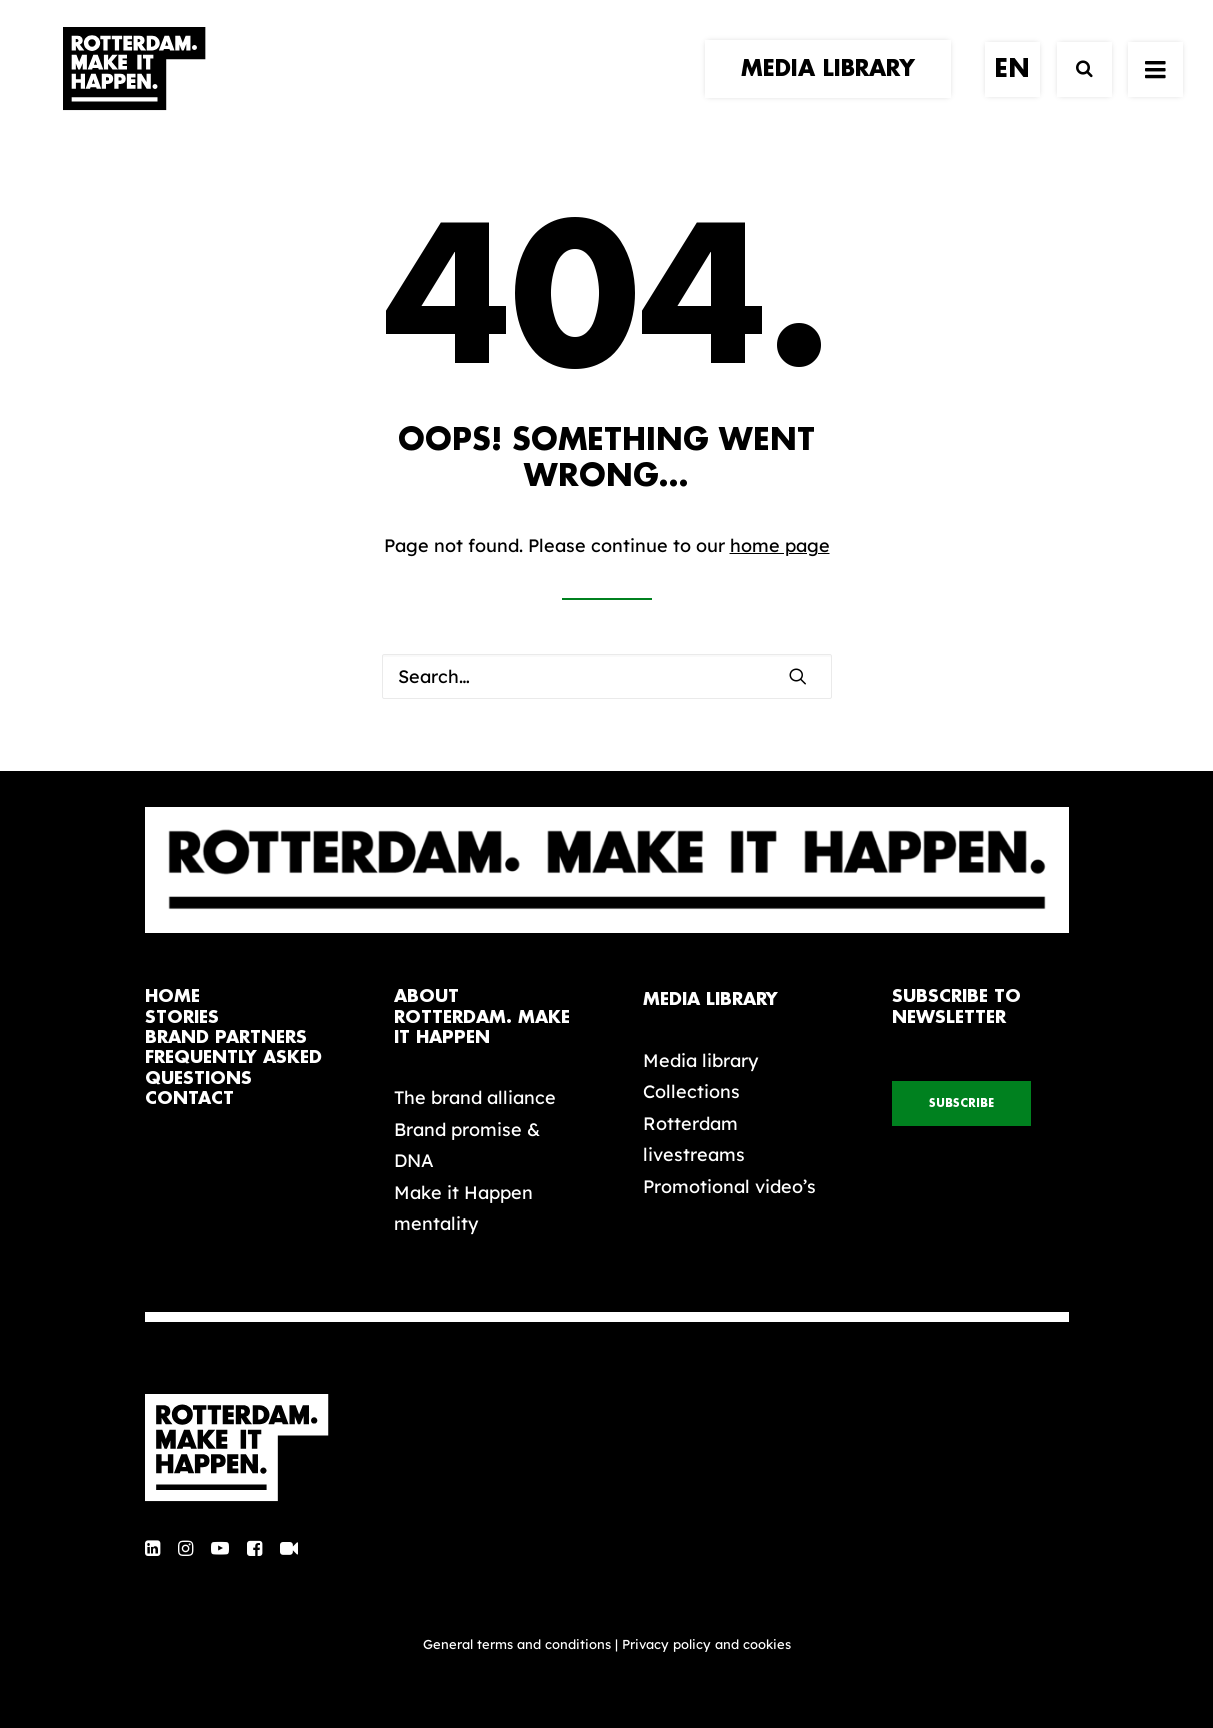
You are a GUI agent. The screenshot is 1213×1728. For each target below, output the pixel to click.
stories (182, 1017)
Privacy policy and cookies (706, 1644)
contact (189, 1098)
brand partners (226, 1037)
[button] (798, 676)
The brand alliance (475, 1097)
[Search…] (607, 676)
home (172, 996)
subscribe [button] (961, 1103)
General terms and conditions (517, 1644)
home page (780, 545)
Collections (691, 1091)
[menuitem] (835, 87)
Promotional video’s (729, 1186)
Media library (700, 1060)
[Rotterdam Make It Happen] (133, 87)
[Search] (1075, 87)
